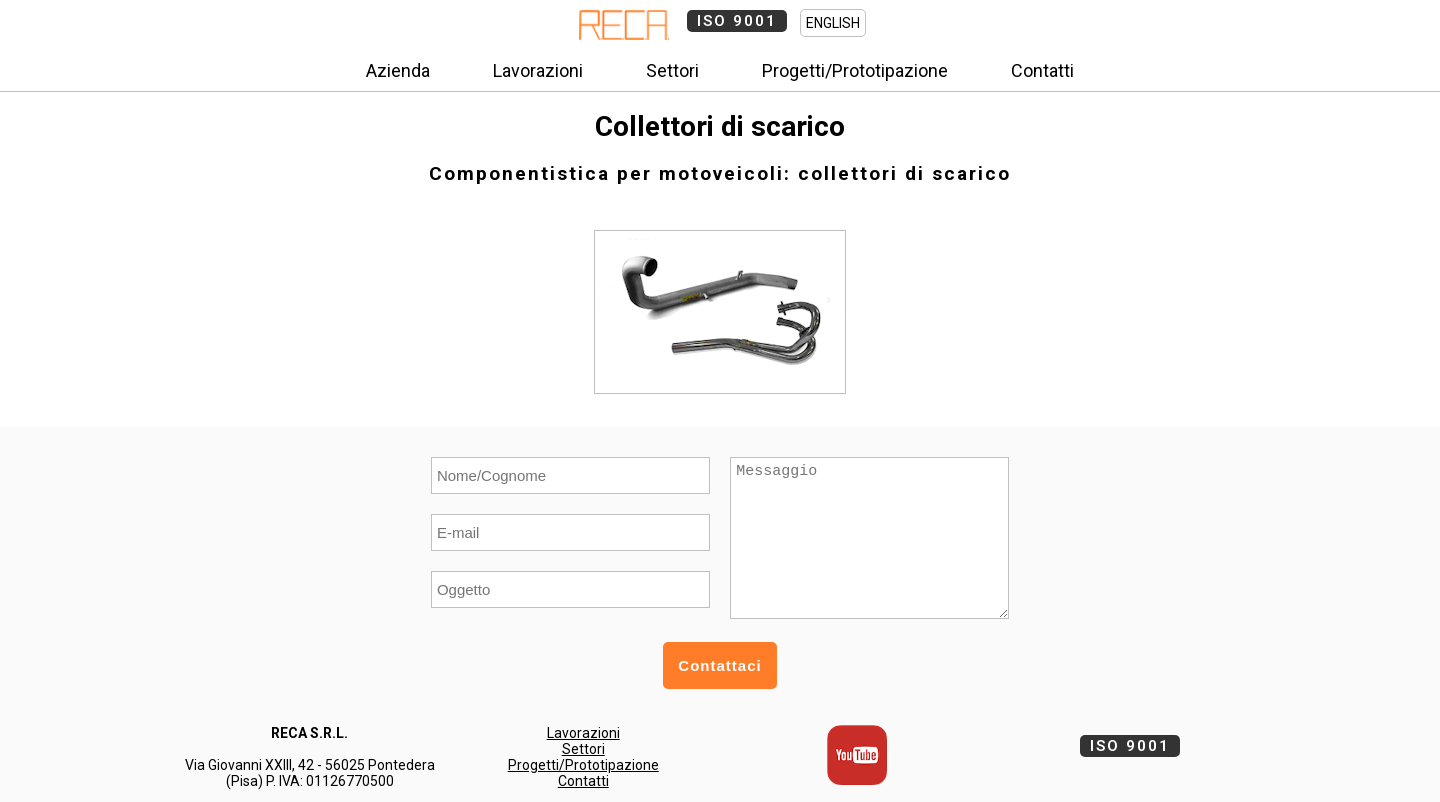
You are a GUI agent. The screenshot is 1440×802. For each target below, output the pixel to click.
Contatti (1042, 70)
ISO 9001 (737, 21)
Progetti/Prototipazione (855, 70)
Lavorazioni (538, 70)
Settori (672, 70)
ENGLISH (833, 23)
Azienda (398, 70)
